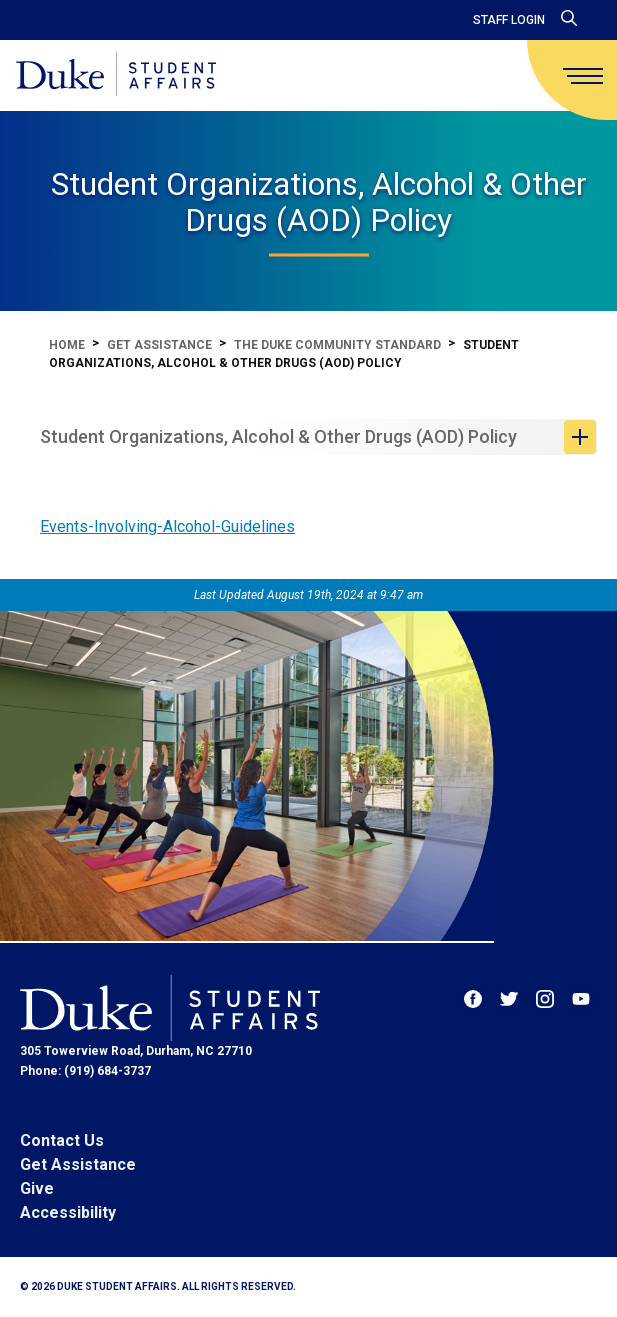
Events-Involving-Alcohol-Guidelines (167, 526)
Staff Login (509, 20)
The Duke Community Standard (337, 345)
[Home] (116, 75)
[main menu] (583, 76)
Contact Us (62, 1140)
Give (37, 1188)
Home (67, 345)
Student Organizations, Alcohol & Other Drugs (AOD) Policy (278, 436)
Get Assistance (159, 345)
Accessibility (68, 1212)
